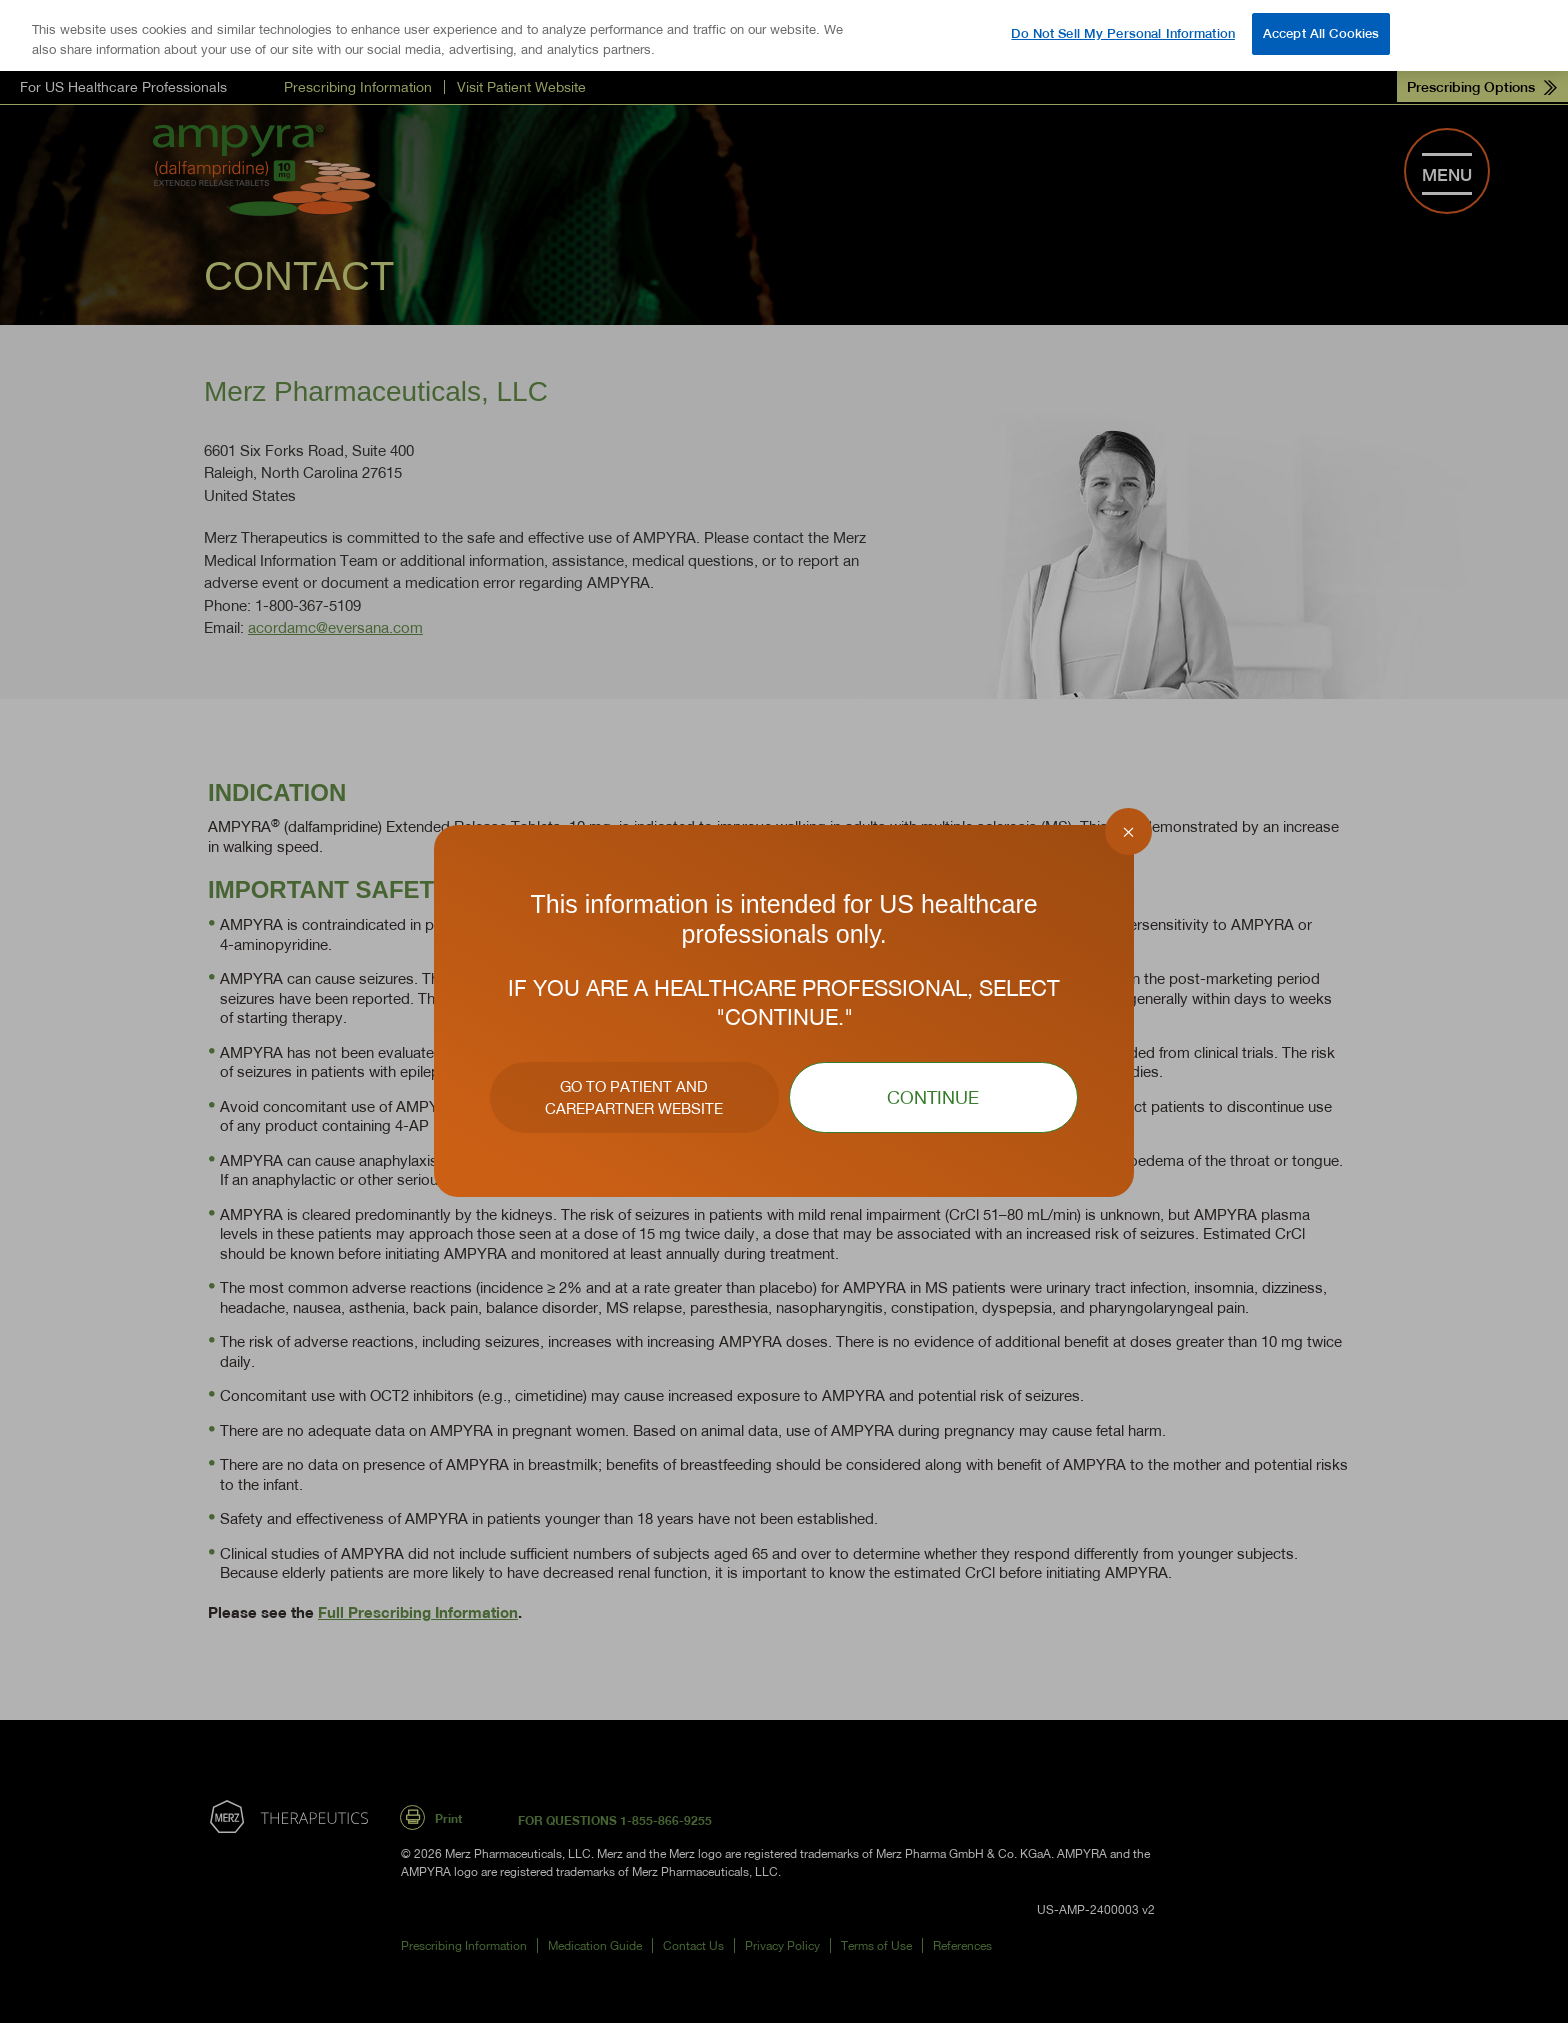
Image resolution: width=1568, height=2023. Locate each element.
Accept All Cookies (1321, 33)
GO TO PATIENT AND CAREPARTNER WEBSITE (634, 1097)
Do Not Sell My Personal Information (1123, 33)
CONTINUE (933, 1097)
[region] (784, 35)
